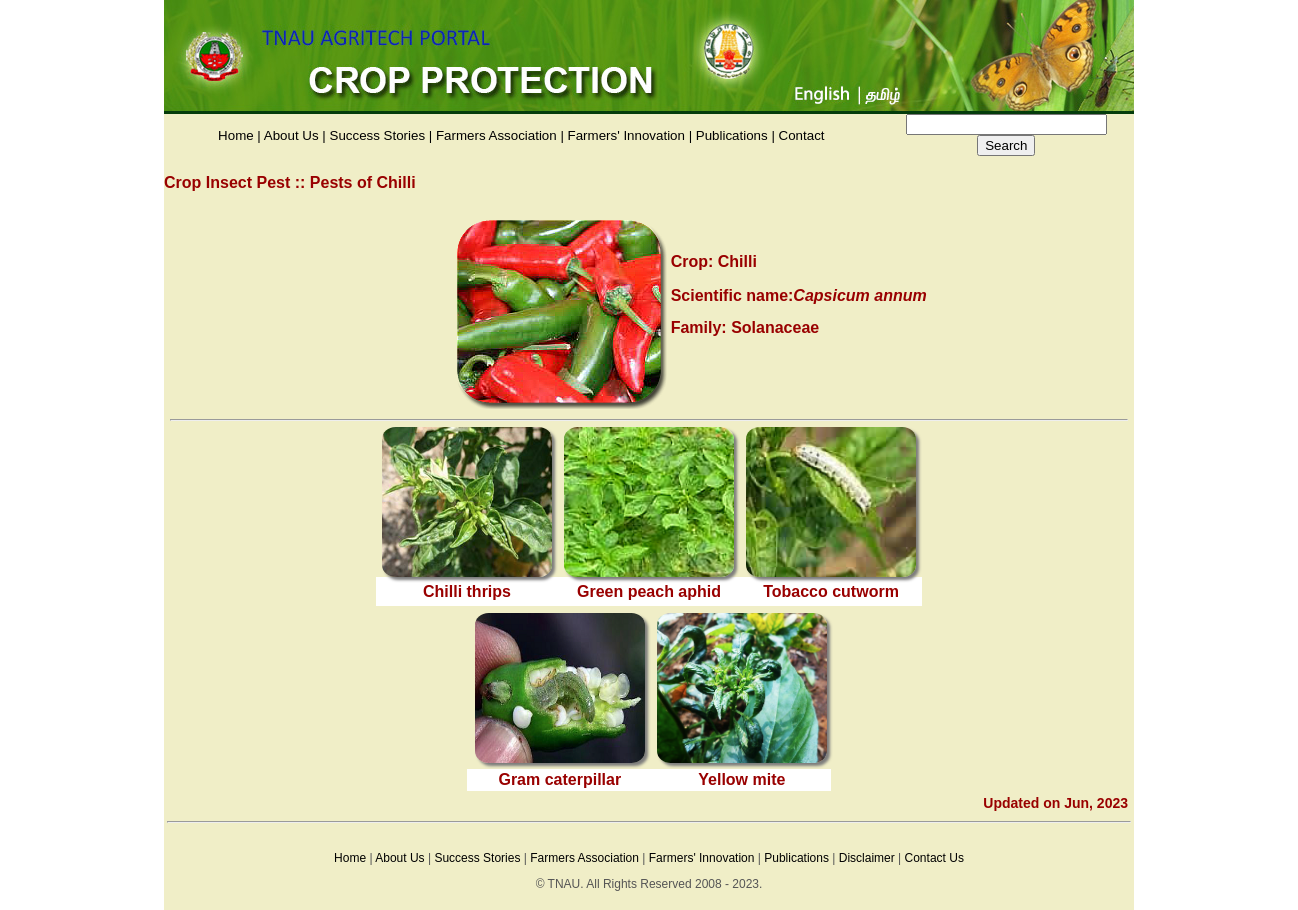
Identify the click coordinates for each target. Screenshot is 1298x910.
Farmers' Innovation (626, 135)
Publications (732, 135)
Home (236, 135)
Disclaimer (867, 858)
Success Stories (378, 135)
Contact (802, 135)
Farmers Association (496, 135)
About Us (291, 135)
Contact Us (934, 858)
